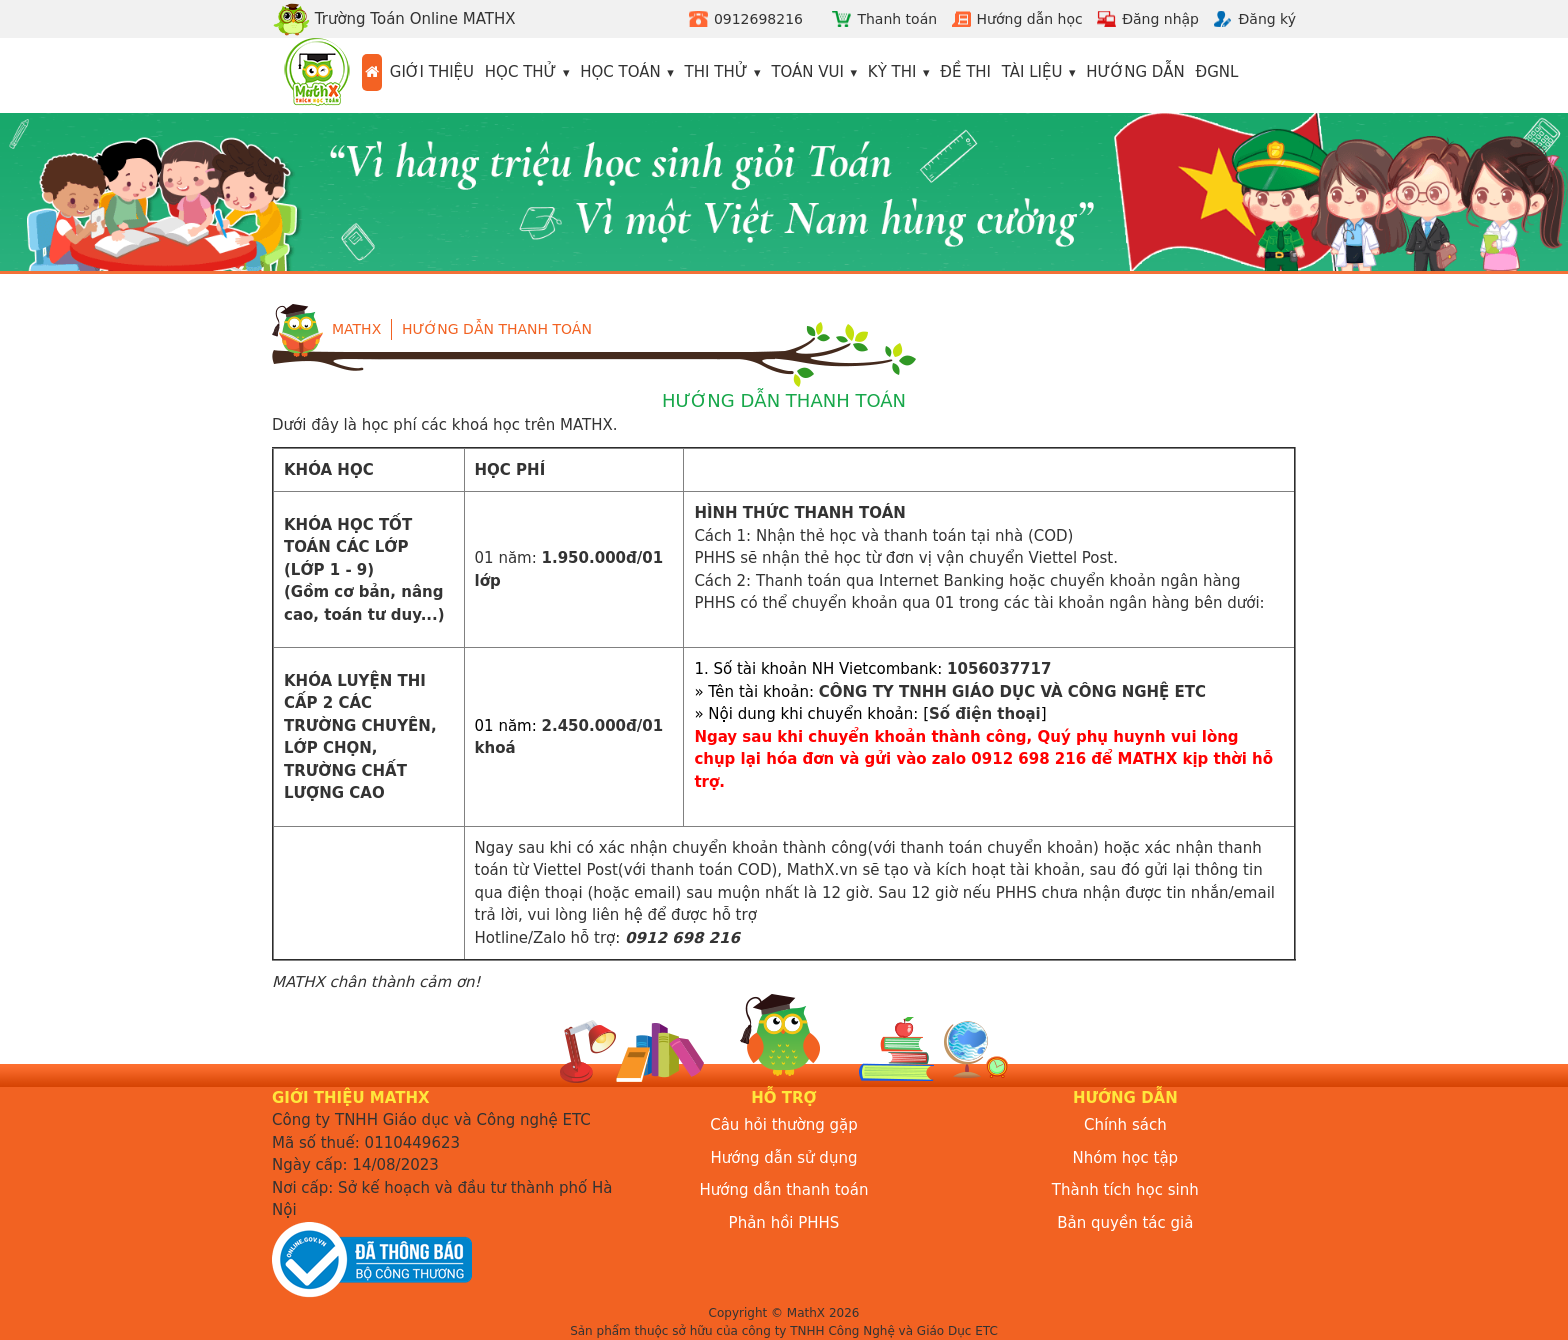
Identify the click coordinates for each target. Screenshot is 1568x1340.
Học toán (620, 72)
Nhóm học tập (1126, 1158)
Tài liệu (1032, 72)
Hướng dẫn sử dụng (784, 1158)
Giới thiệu (432, 72)
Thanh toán (897, 19)
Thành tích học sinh (1125, 1190)
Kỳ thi (892, 72)
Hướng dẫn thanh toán (497, 329)
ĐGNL (1217, 72)
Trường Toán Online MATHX (394, 19)
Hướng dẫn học (1030, 19)
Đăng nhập (1160, 19)
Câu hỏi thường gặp (784, 1125)
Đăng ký (1267, 19)
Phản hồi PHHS (784, 1223)
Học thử (521, 72)
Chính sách (1125, 1125)
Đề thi (965, 72)
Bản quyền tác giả (1125, 1223)
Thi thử (716, 72)
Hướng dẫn (1135, 72)
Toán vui (807, 72)
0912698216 (758, 19)
